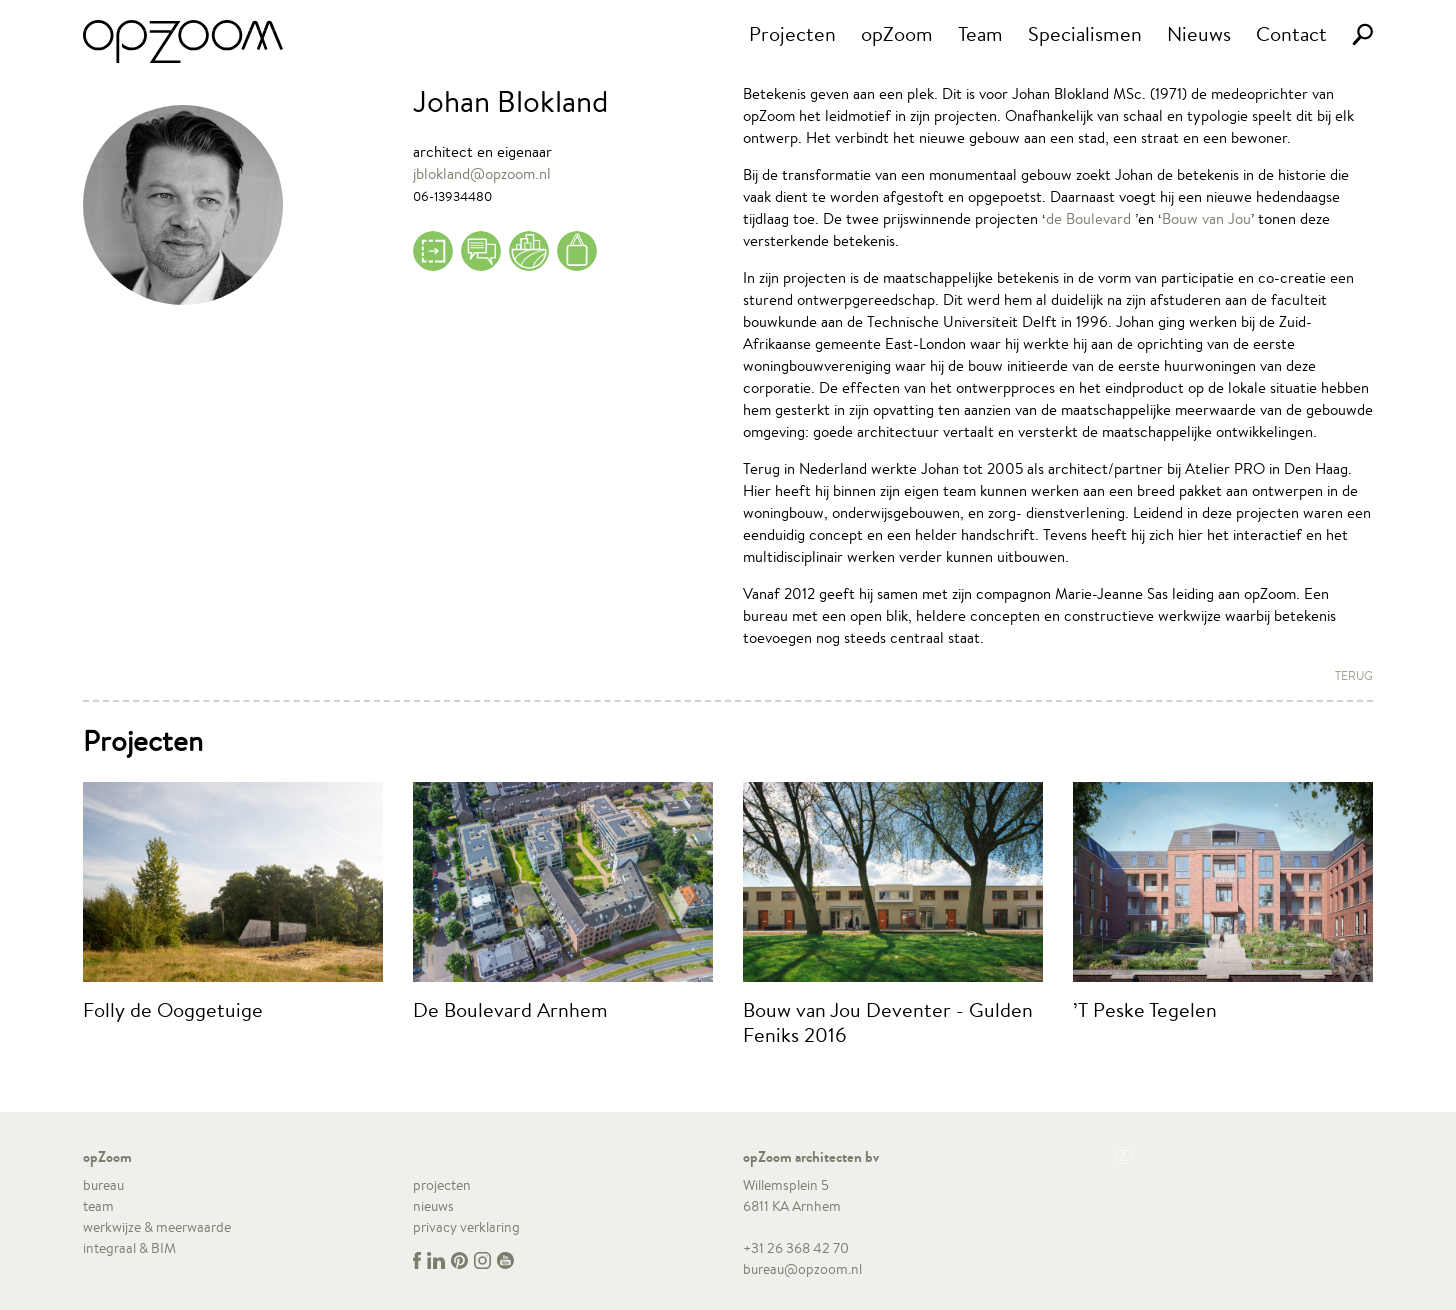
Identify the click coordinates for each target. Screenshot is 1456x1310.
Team (980, 33)
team (98, 1206)
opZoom (897, 33)
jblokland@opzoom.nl (482, 173)
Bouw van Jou (1206, 218)
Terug (1354, 675)
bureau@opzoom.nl (802, 1269)
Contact (1291, 33)
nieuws (433, 1206)
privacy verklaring (466, 1227)
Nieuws (1199, 33)
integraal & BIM (129, 1248)
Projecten (792, 33)
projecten (442, 1185)
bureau (103, 1185)
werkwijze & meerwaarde (157, 1227)
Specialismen (1085, 33)
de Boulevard (1088, 218)
